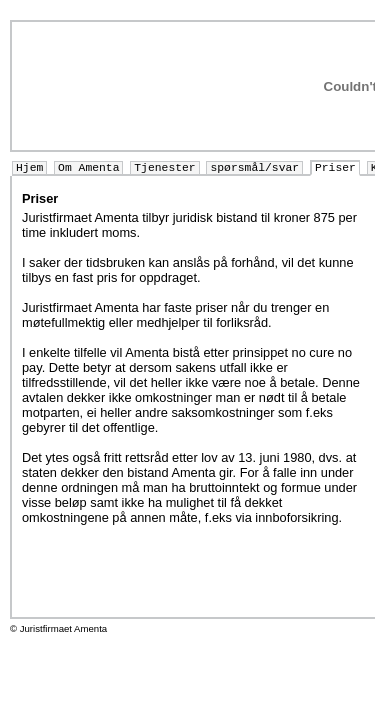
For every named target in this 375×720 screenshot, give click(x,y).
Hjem (29, 168)
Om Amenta (88, 168)
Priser (335, 168)
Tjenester (164, 168)
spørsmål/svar (254, 168)
